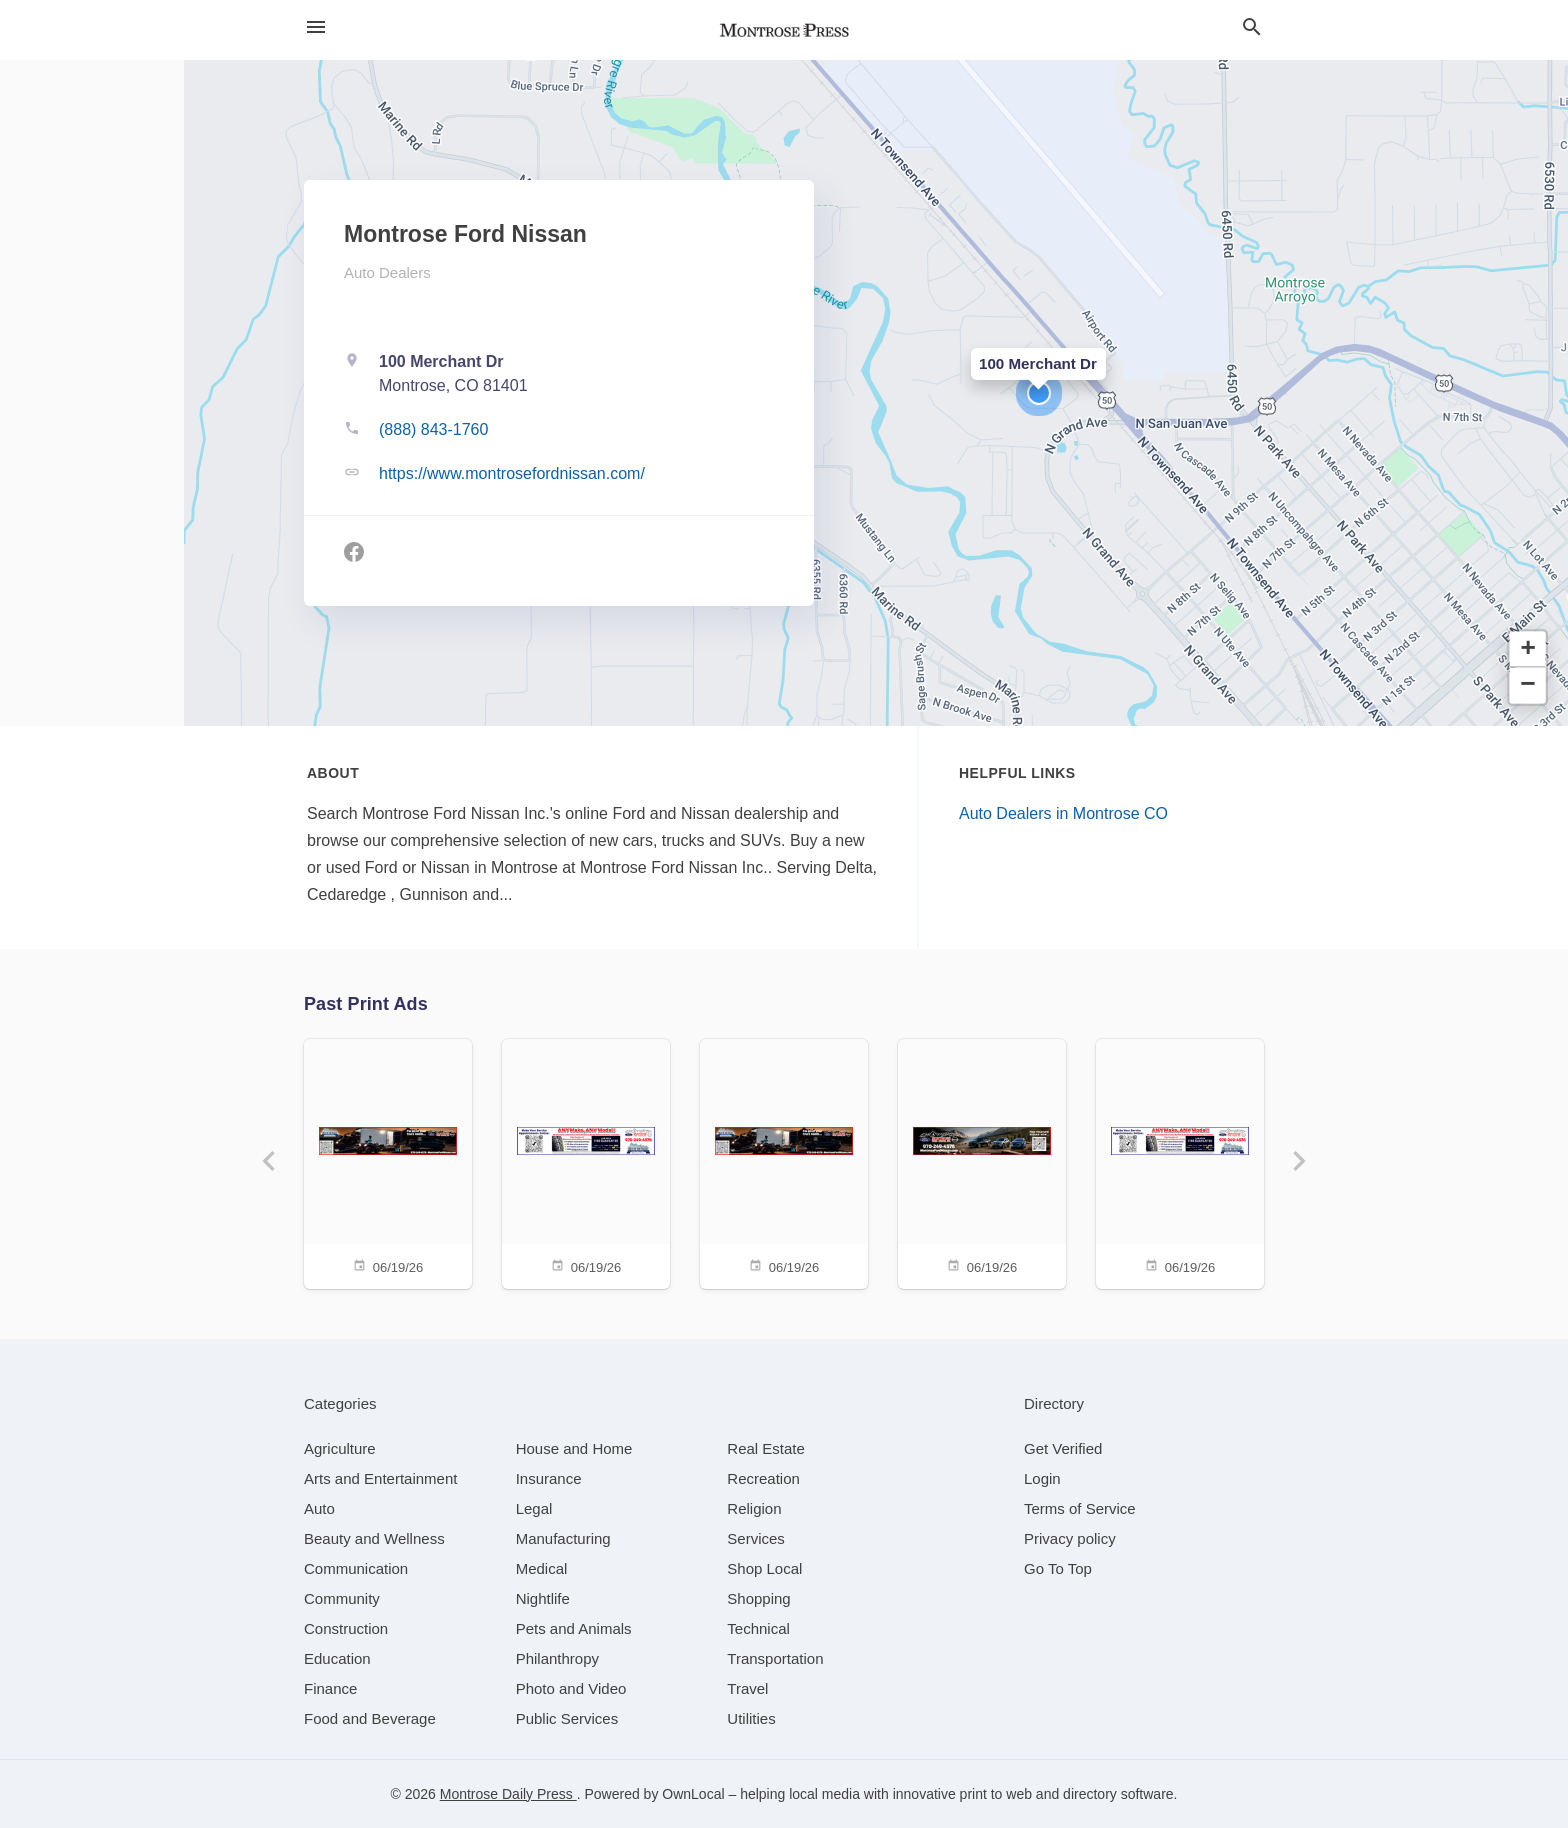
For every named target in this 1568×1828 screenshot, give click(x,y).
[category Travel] (747, 1688)
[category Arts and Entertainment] (380, 1478)
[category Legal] (534, 1508)
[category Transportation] (775, 1658)
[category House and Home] (574, 1448)
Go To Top (1058, 1568)
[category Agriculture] (340, 1448)
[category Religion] (754, 1508)
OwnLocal (693, 1794)
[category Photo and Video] (571, 1688)
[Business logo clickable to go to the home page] (784, 30)
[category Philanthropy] (557, 1658)
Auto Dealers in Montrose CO (1063, 813)
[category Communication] (356, 1568)
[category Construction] (346, 1628)
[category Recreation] (763, 1478)
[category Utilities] (751, 1718)
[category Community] (342, 1598)
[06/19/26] (388, 1162)
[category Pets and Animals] (574, 1628)
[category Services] (756, 1538)
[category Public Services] (567, 1718)
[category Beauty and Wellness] (374, 1538)
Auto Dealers (387, 272)
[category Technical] (758, 1628)
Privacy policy (1070, 1538)
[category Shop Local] (764, 1568)
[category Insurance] (549, 1478)
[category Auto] (319, 1508)
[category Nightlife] (543, 1598)
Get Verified (1063, 1448)
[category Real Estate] (766, 1448)
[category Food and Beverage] (370, 1718)
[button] (1039, 393)
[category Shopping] (758, 1598)
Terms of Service (1080, 1508)
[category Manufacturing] (563, 1538)
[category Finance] (330, 1688)
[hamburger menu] (316, 27)
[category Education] (337, 1658)
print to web (996, 1794)
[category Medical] (542, 1568)
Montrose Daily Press (508, 1794)
